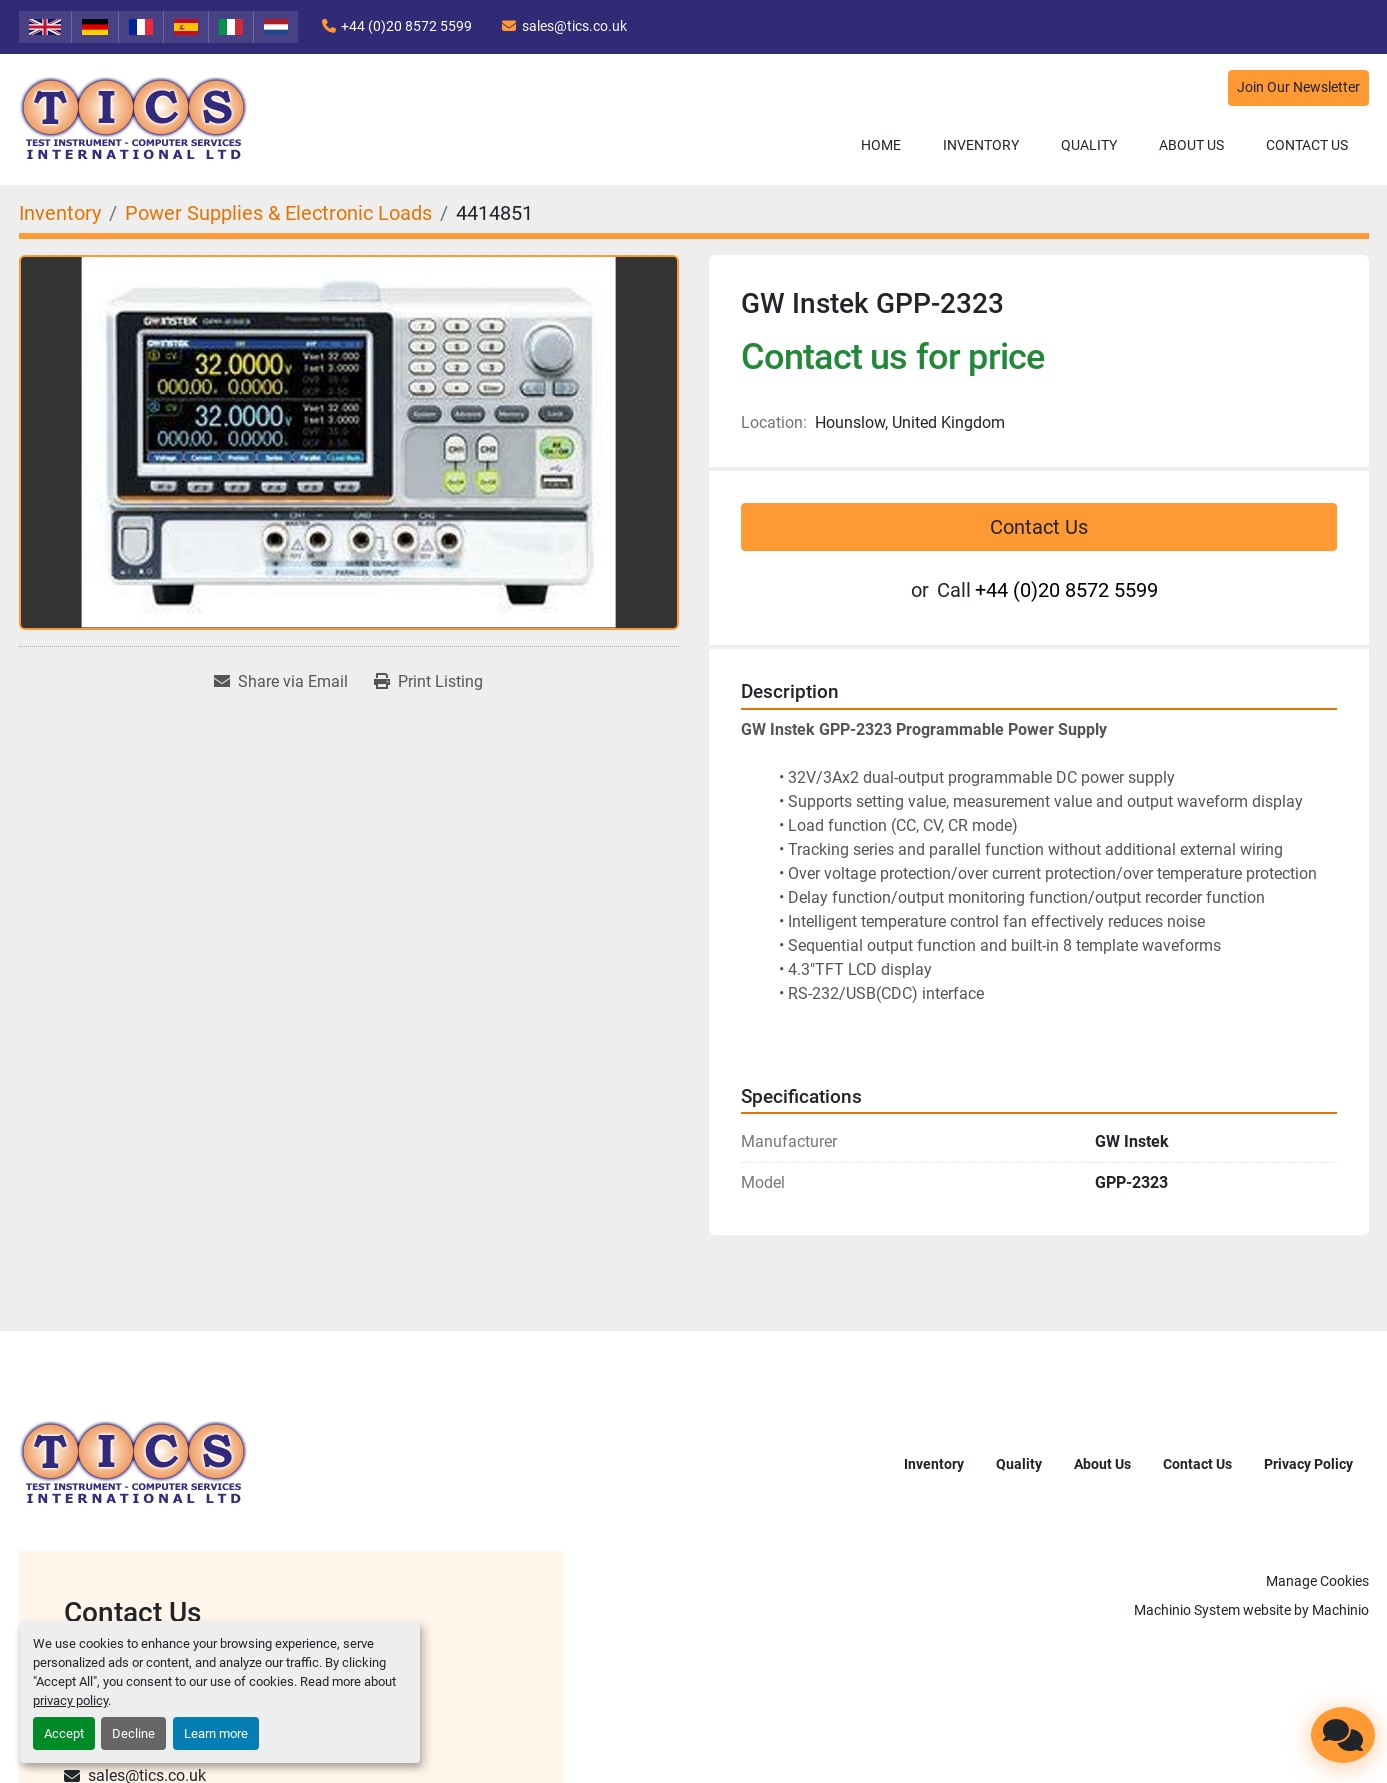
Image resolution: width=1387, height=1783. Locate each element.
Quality (1089, 145)
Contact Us (1307, 145)
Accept (64, 1733)
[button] (981, 145)
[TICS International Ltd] (134, 1462)
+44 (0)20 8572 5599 (406, 26)
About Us (1191, 145)
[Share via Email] (281, 682)
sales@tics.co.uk (574, 26)
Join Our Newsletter (1298, 87)
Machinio (1340, 1610)
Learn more (216, 1733)
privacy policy (70, 1700)
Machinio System (1187, 1610)
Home (881, 145)
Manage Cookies (1317, 1581)
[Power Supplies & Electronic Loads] (278, 213)
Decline (133, 1733)
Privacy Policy (1308, 1464)
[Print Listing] (428, 682)
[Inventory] (60, 213)
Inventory (981, 145)
